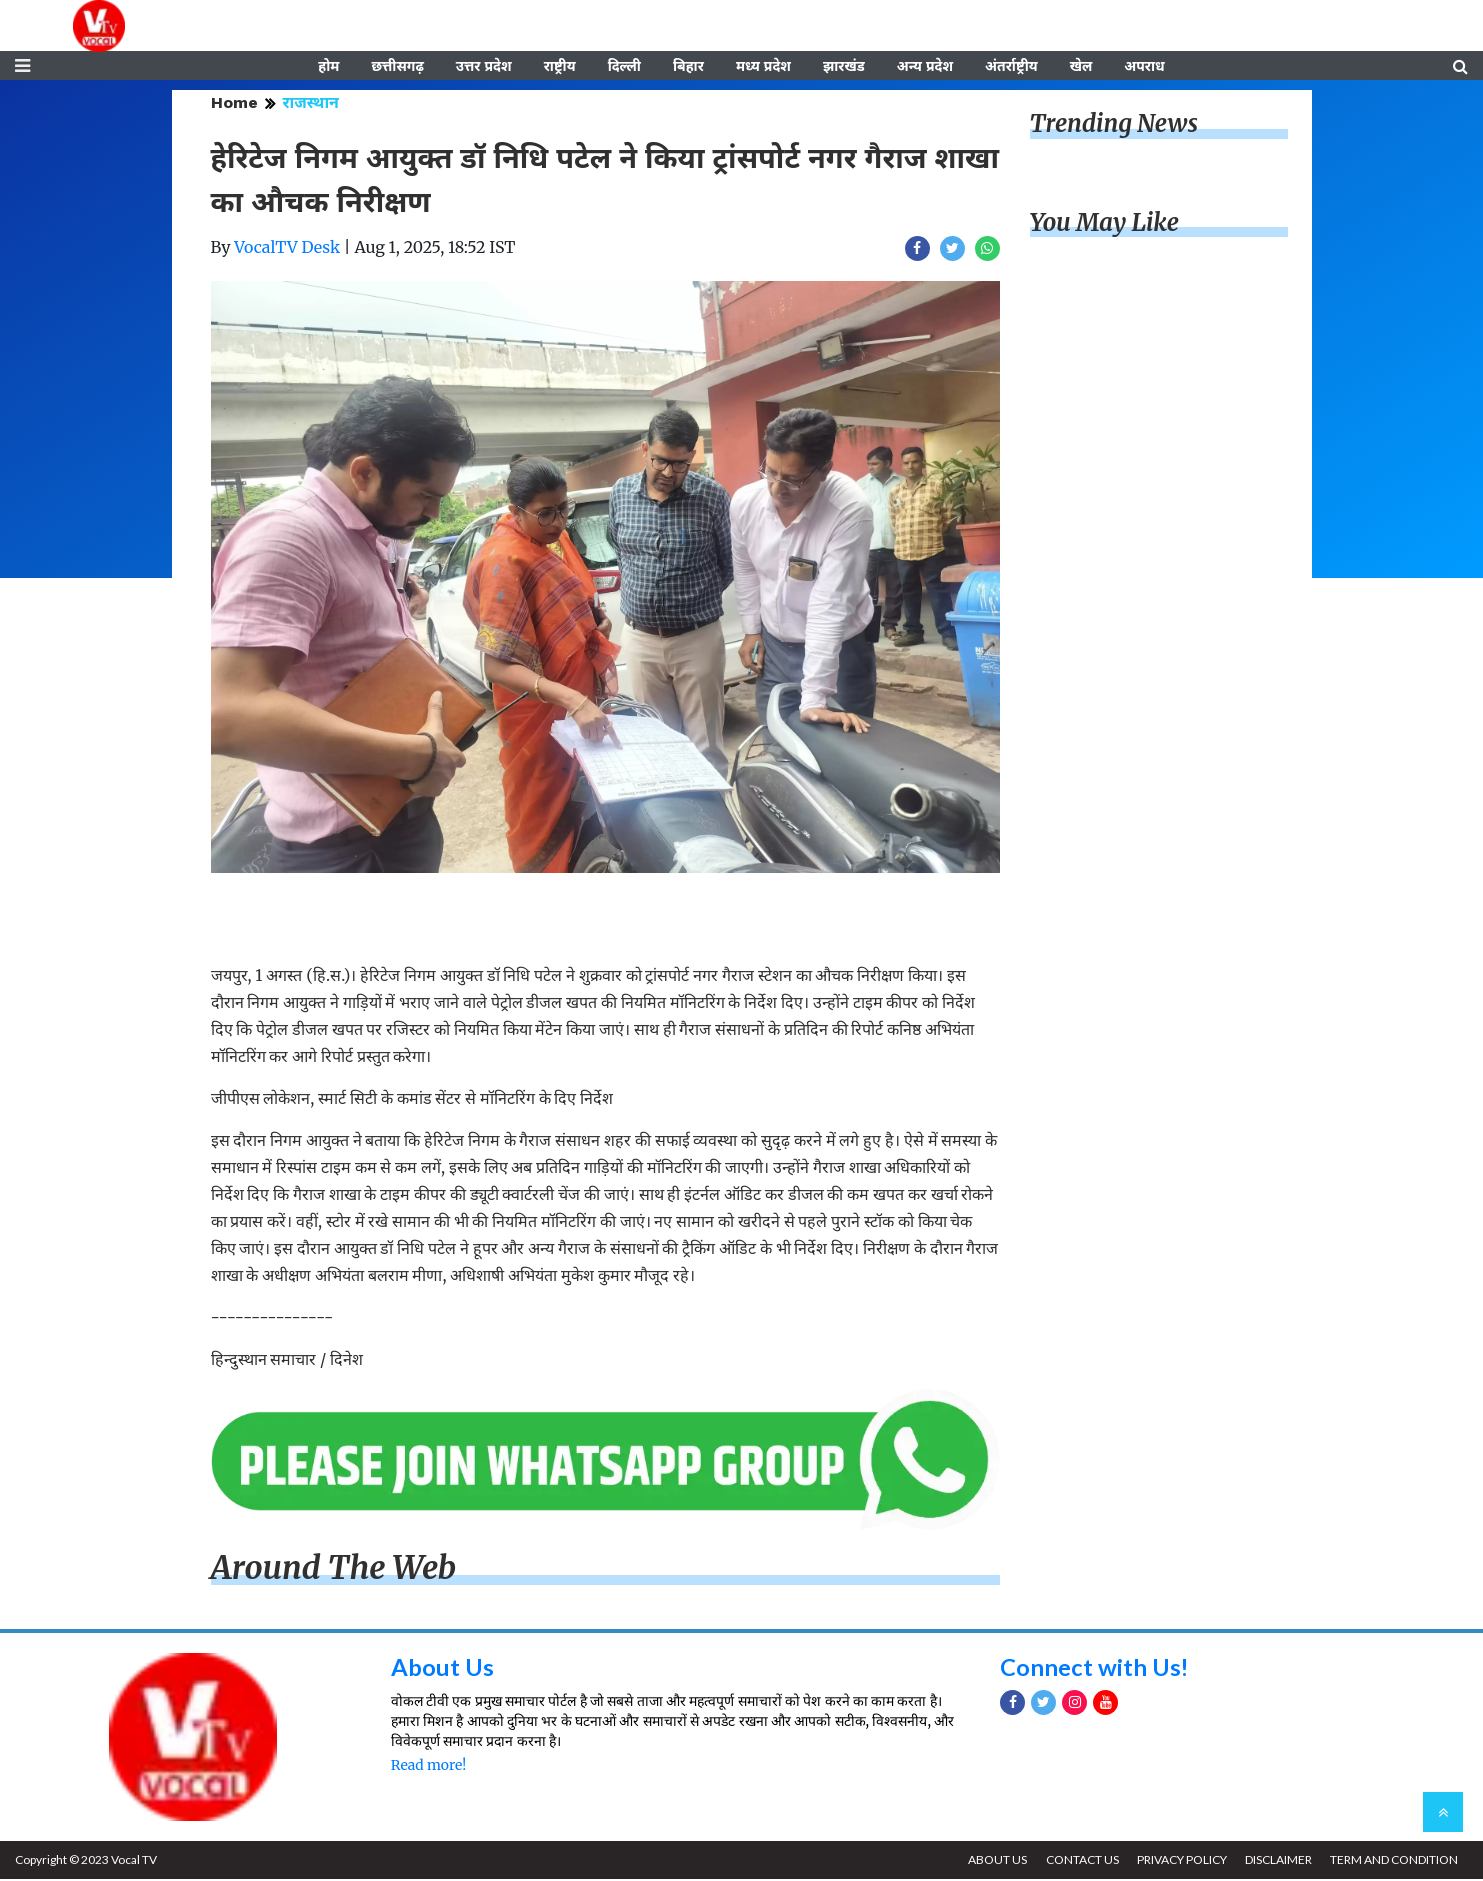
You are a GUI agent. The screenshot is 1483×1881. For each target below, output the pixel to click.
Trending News (1114, 125)
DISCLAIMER (1277, 1861)
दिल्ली (624, 67)
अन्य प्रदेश (925, 67)
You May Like (1105, 224)
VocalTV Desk (287, 249)
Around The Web (334, 1570)
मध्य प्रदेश (763, 67)
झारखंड (844, 67)
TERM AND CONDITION (1394, 1861)
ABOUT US (994, 1861)
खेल (1081, 67)
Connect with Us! (1095, 1668)
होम (328, 67)
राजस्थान (311, 104)
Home (234, 104)
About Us (442, 1668)
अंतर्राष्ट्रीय (1011, 67)
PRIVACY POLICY (1180, 1861)
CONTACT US (1079, 1861)
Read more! (428, 1767)
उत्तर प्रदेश (484, 67)
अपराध (1144, 67)
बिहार (688, 67)
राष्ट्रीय (560, 67)
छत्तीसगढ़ (397, 67)
